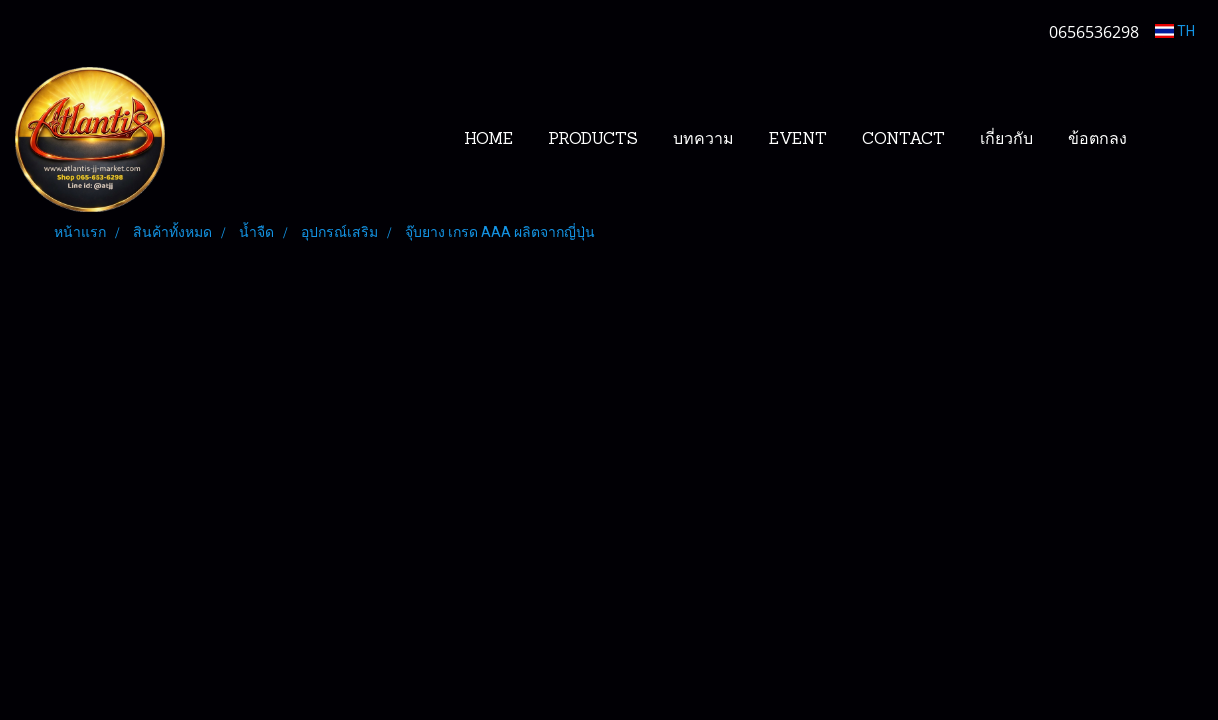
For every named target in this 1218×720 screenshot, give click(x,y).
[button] (1175, 140)
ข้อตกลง (1097, 140)
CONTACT (903, 140)
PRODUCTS (593, 140)
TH (1175, 31)
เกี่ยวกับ (1006, 140)
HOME (488, 140)
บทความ (703, 140)
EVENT (798, 140)
